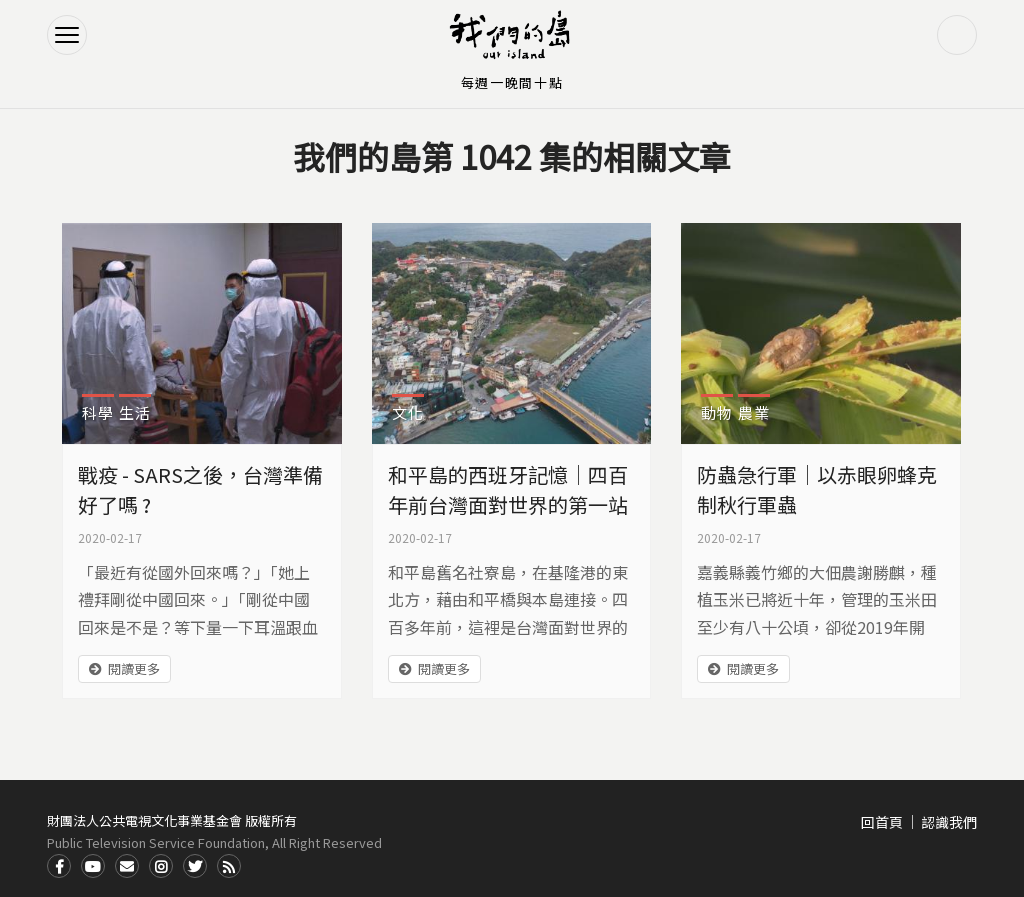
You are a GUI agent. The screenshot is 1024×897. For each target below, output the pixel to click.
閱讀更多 (134, 668)
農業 (754, 412)
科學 (98, 412)
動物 (717, 412)
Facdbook (59, 866)
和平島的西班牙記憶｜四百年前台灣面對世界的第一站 (508, 489)
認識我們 (949, 822)
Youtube (93, 866)
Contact (127, 866)
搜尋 (957, 35)
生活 (135, 412)
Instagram (161, 866)
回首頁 (882, 822)
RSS (229, 866)
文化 (408, 412)
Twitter (195, 866)
